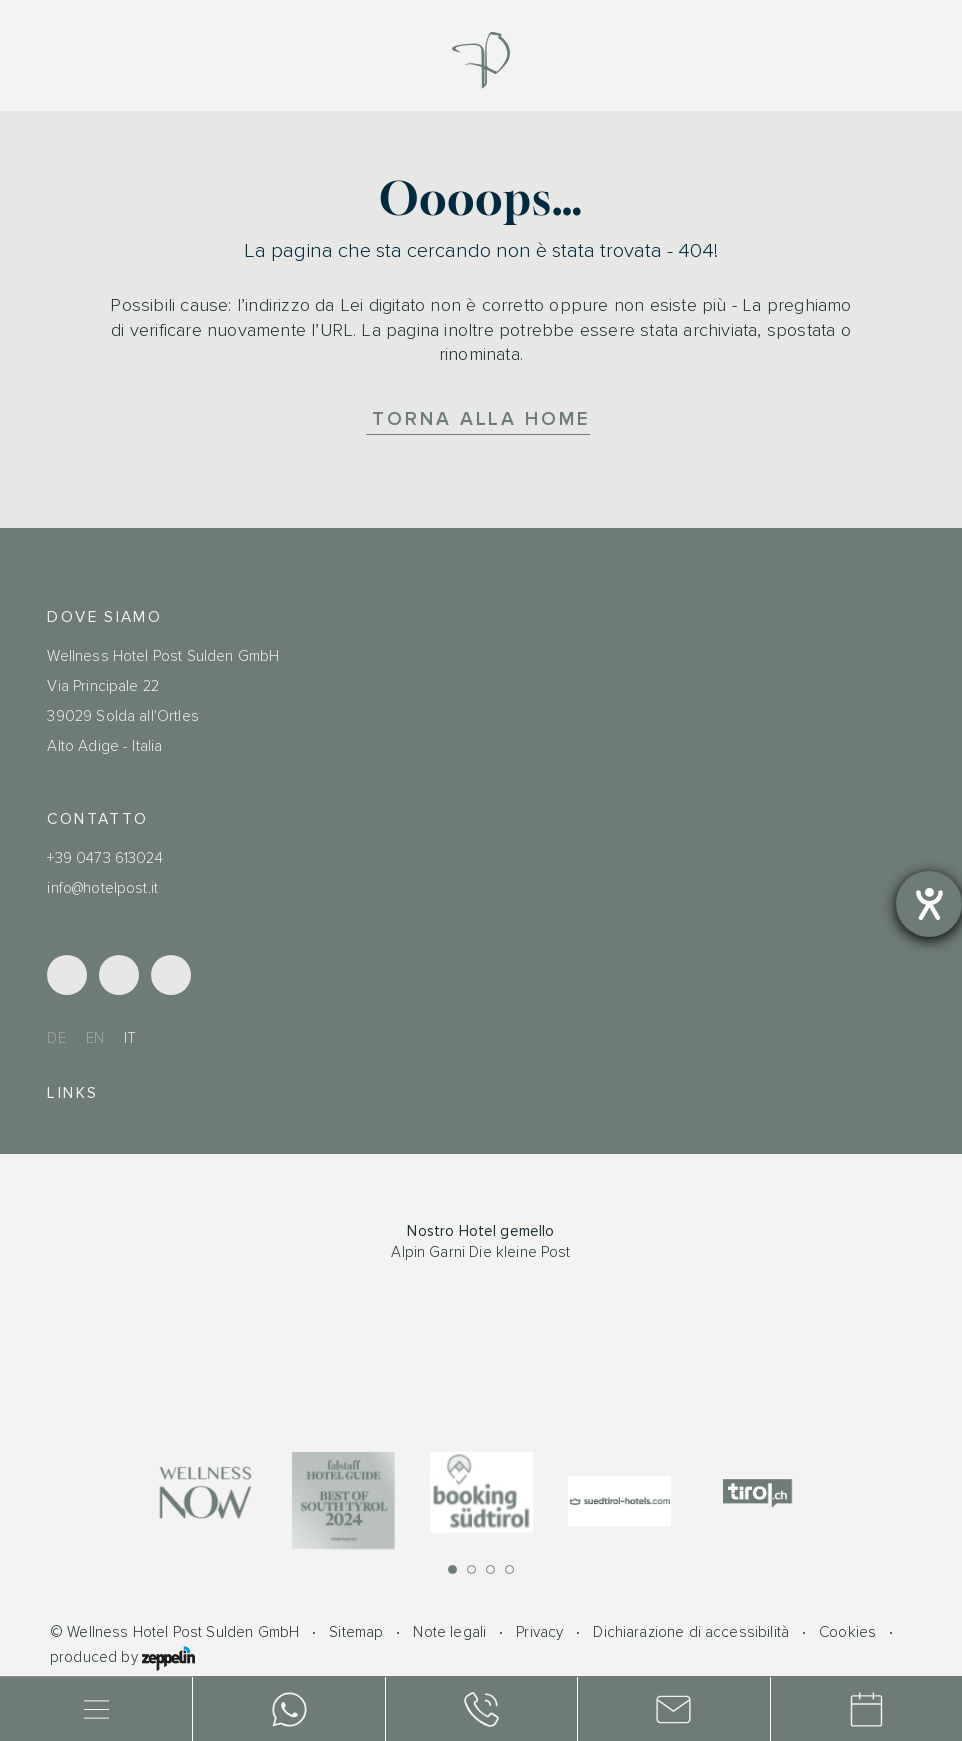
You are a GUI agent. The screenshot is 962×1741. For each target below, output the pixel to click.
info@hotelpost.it (102, 888)
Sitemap (356, 1632)
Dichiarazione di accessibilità (691, 1632)
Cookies (847, 1632)
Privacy (539, 1632)
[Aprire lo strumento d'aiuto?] (929, 904)
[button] (452, 1569)
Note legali (449, 1632)
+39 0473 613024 (104, 858)
